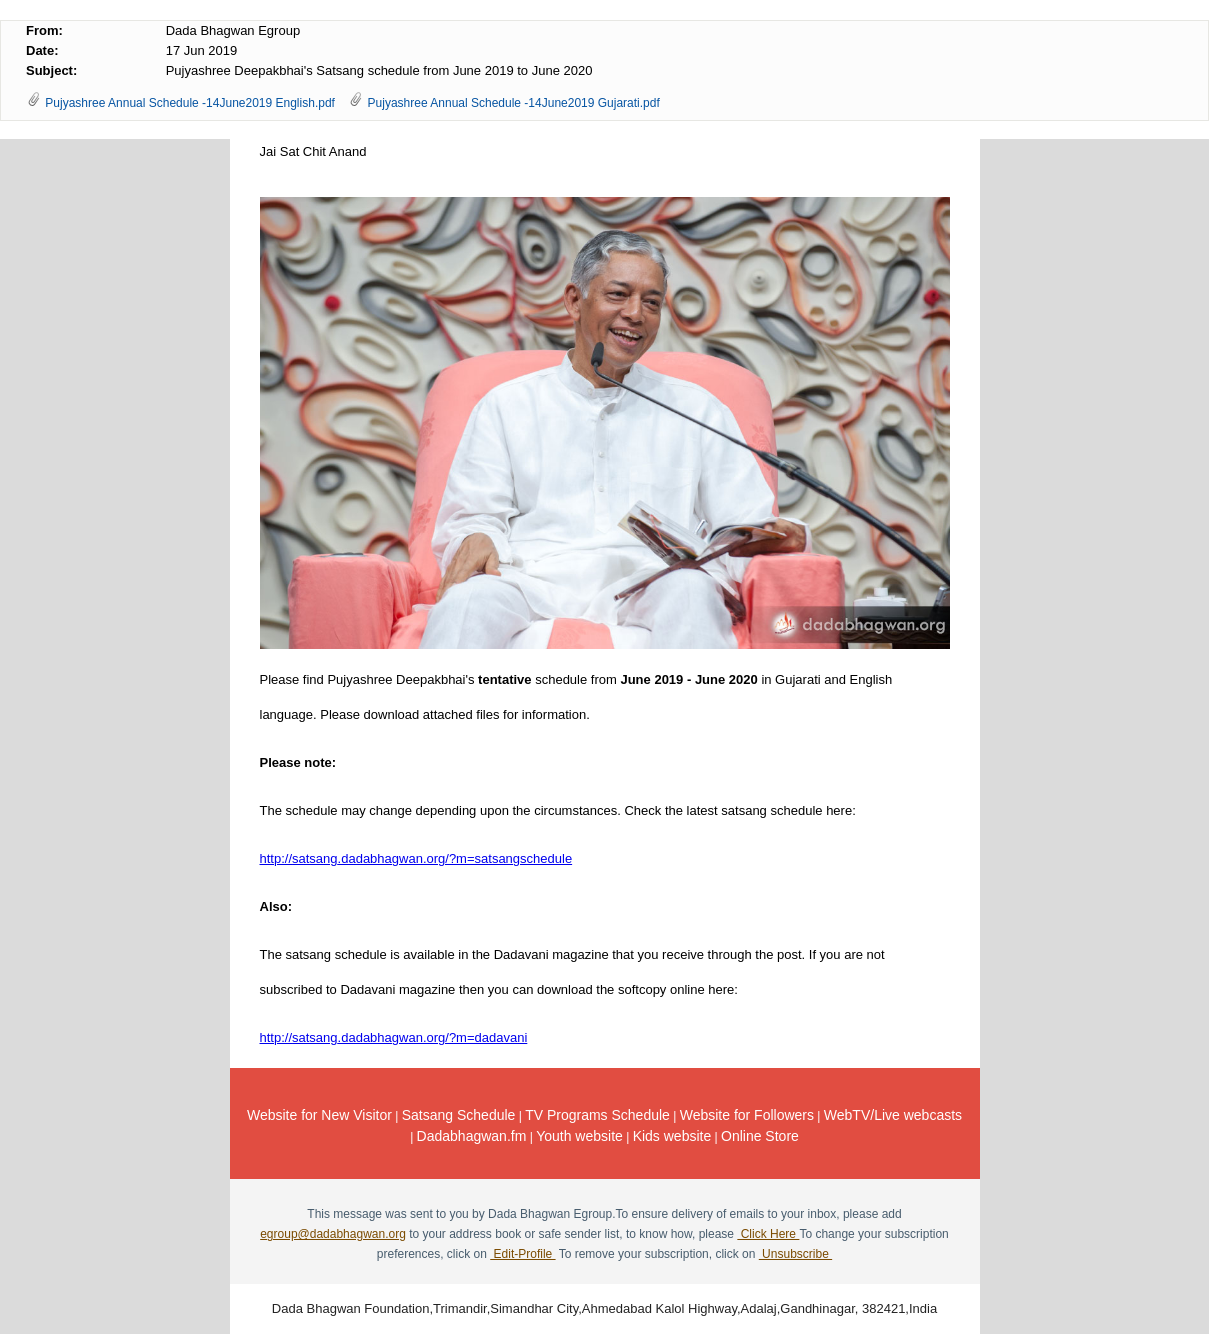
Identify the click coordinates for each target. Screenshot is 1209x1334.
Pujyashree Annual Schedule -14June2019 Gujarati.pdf (514, 103)
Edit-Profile (522, 1254)
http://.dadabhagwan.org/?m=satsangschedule (416, 858)
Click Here (768, 1234)
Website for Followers (747, 1115)
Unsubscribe (795, 1254)
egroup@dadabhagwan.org (333, 1234)
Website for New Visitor (319, 1115)
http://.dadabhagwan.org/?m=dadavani (394, 1037)
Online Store (760, 1136)
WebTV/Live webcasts (893, 1115)
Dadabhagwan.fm (472, 1136)
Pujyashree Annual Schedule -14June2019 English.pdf (190, 103)
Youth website (579, 1136)
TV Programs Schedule (597, 1115)
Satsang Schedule (459, 1115)
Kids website (672, 1136)
